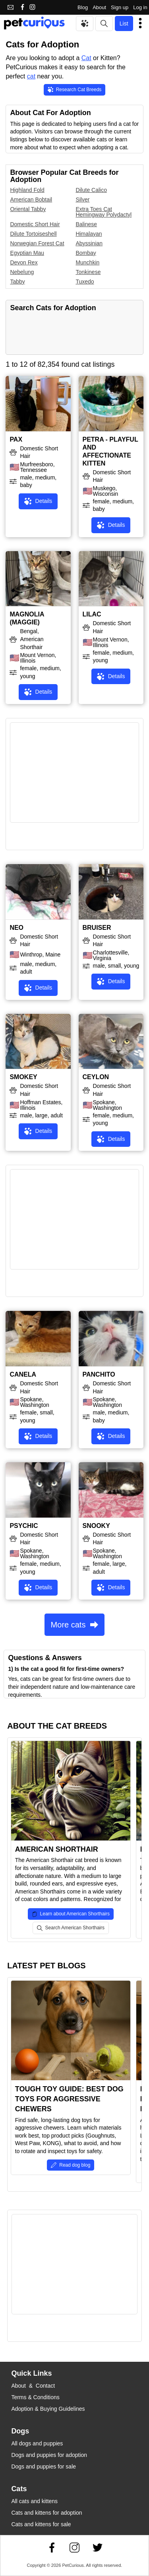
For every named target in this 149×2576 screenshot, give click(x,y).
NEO (16, 927)
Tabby (17, 281)
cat (31, 76)
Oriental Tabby (28, 209)
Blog (82, 7)
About (99, 7)
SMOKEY (23, 1077)
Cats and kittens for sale (41, 2524)
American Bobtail (31, 199)
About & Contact (33, 2385)
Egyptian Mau (27, 253)
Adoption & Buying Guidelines (48, 2409)
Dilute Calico (91, 190)
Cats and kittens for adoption (46, 2512)
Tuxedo (84, 281)
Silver (82, 199)
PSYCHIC (24, 1525)
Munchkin (87, 262)
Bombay (85, 253)
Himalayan (88, 234)
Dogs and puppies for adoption (49, 2455)
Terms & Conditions (35, 2397)
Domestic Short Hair (35, 224)
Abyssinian (89, 243)
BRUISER (97, 927)
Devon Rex (23, 262)
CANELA (23, 1374)
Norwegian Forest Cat (37, 243)
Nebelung (22, 272)
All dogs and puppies (37, 2443)
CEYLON (96, 1077)
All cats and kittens (34, 2501)
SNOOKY (96, 1525)
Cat (86, 58)
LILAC (92, 614)
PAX (16, 439)
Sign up (119, 7)
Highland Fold (27, 190)
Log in (140, 7)
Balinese (86, 224)
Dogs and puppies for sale (43, 2466)
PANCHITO (99, 1374)
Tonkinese (88, 272)
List (124, 23)
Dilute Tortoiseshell (33, 234)
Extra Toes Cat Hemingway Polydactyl (103, 212)
